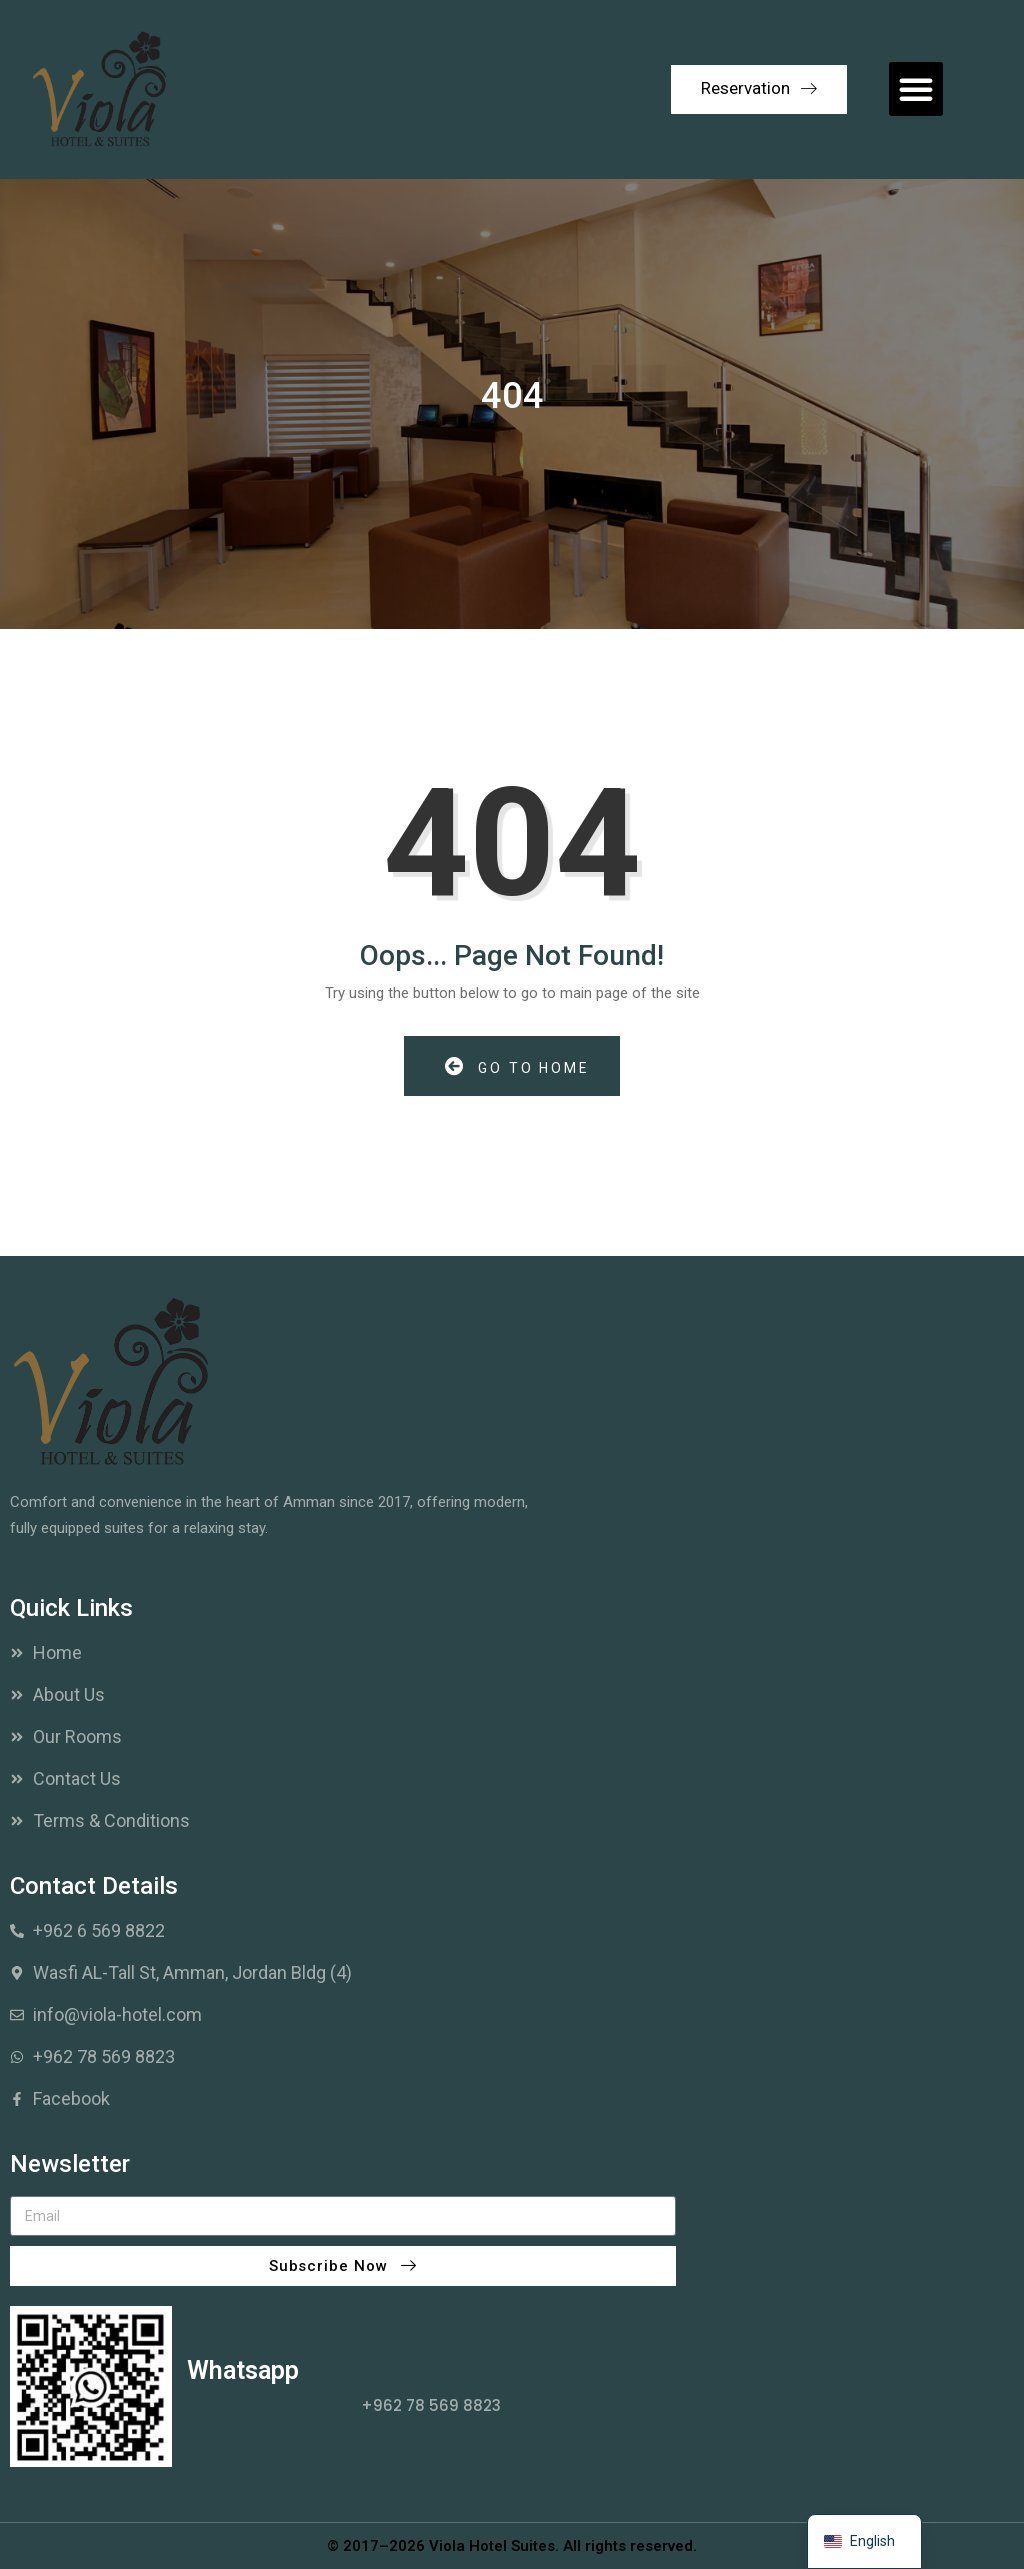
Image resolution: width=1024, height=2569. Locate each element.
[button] (916, 89)
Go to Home (517, 1066)
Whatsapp (243, 2370)
